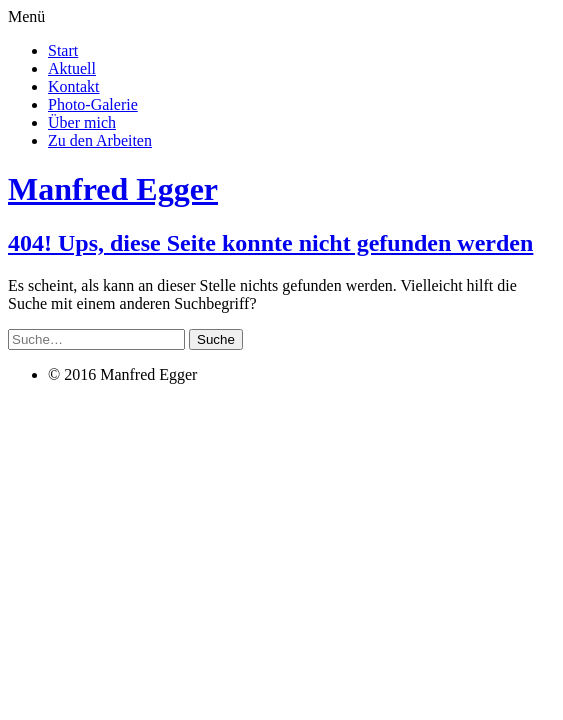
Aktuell (72, 68)
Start (63, 50)
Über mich (82, 122)
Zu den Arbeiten (100, 140)
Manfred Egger (113, 189)
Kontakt (74, 86)
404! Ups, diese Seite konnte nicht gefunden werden (270, 243)
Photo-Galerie (93, 104)
